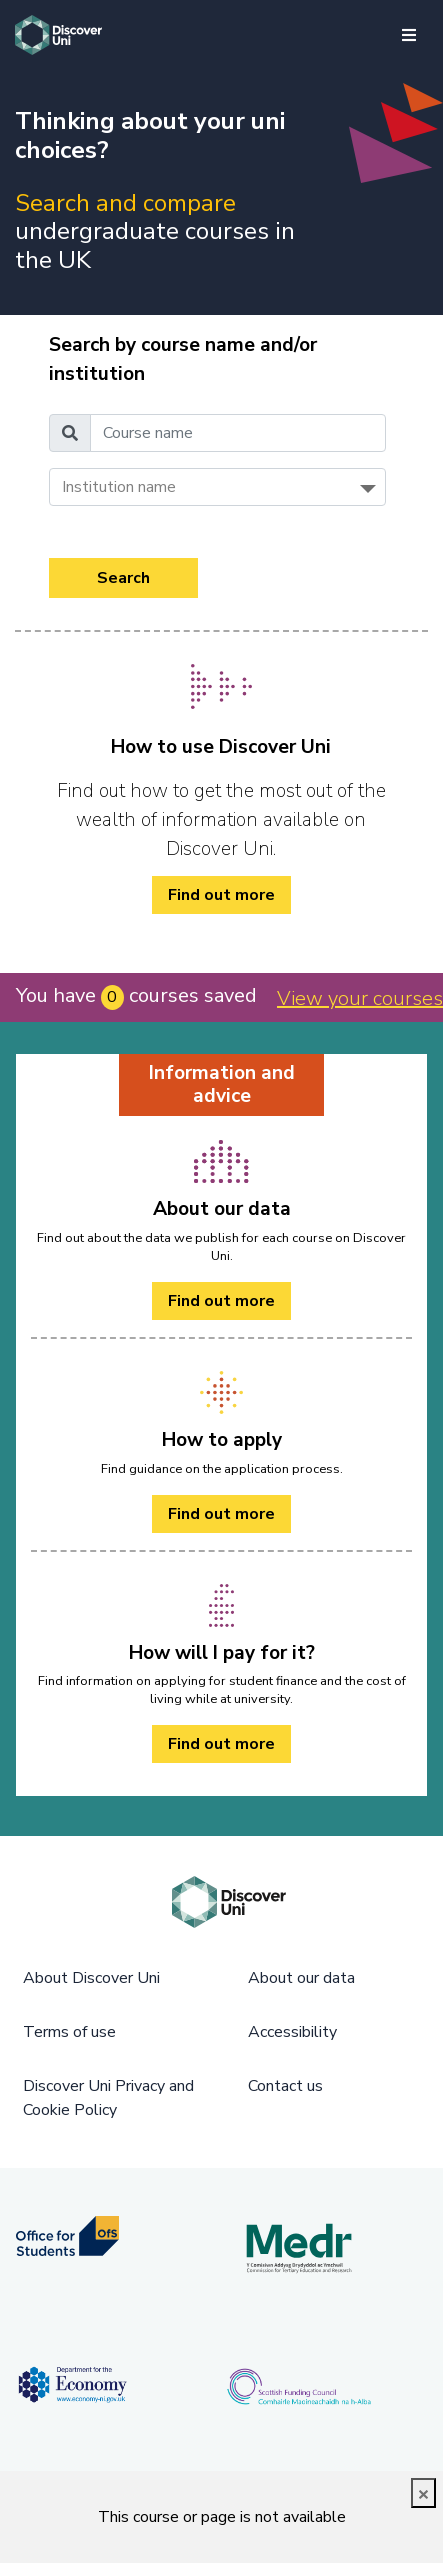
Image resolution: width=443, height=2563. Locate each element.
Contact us (285, 2086)
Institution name (119, 487)
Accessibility (292, 2032)
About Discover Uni (91, 1978)
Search (123, 578)
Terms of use (69, 2032)
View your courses (360, 998)
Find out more (221, 1301)
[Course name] (238, 433)
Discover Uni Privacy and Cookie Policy (108, 2098)
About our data (301, 1978)
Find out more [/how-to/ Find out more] (221, 895)
